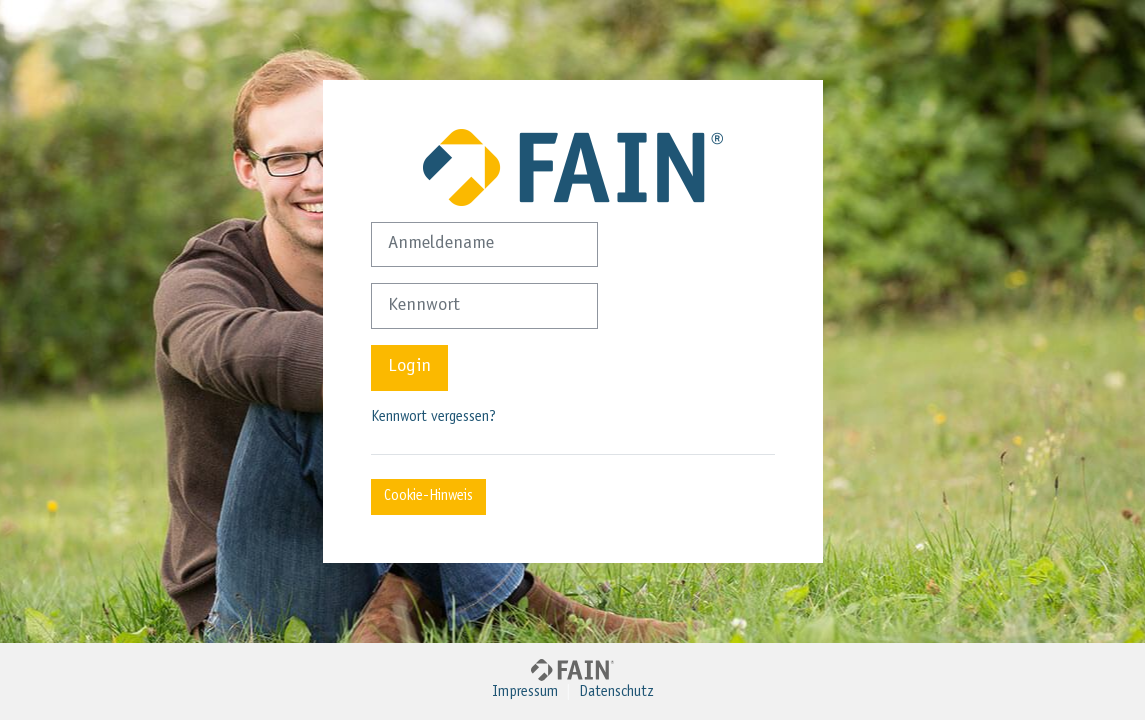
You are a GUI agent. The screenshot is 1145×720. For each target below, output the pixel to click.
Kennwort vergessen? (433, 417)
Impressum (525, 692)
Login (409, 367)
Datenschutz (616, 692)
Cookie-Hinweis (428, 496)
